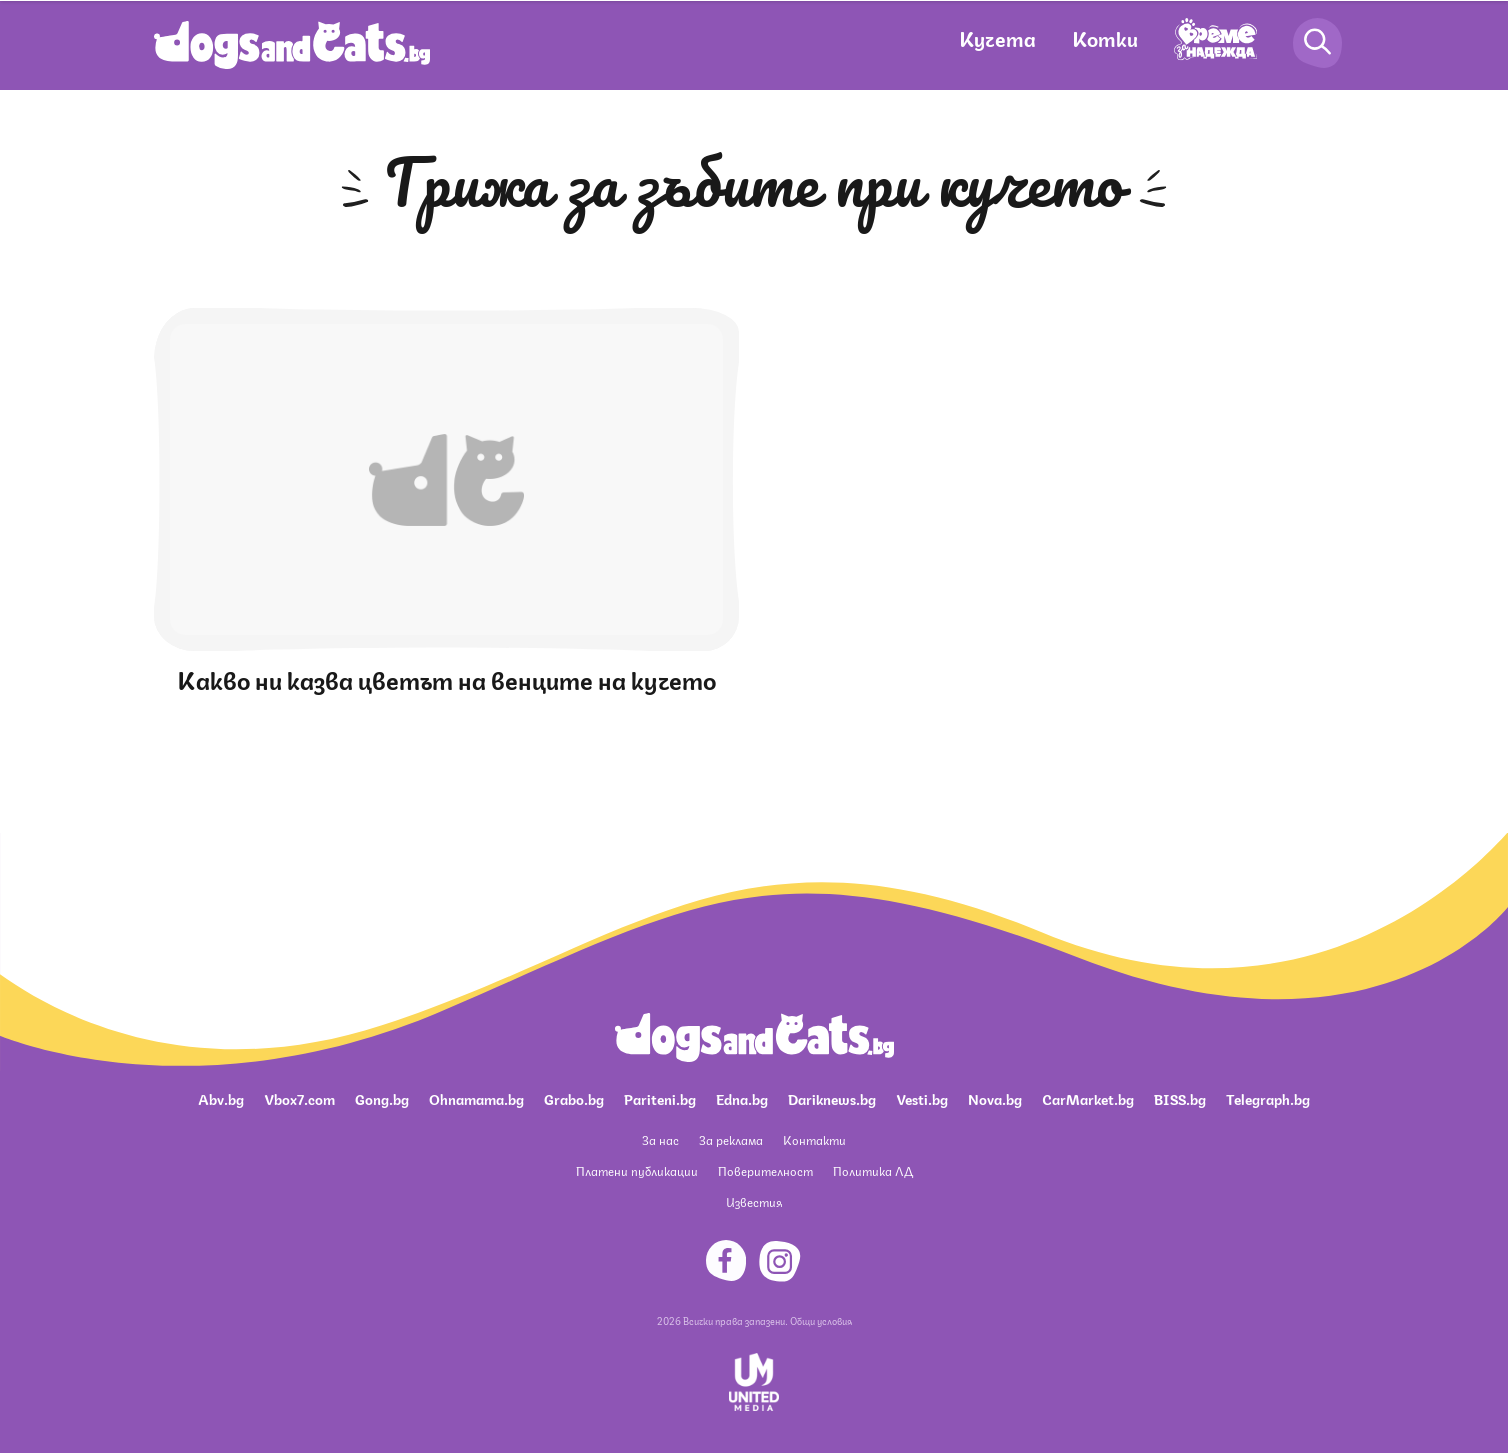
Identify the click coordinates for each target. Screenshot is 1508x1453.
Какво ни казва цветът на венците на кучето (446, 678)
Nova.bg (995, 1098)
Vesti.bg (922, 1098)
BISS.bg (1180, 1098)
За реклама (731, 1139)
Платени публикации (637, 1170)
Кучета (997, 37)
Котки (1105, 37)
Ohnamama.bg (476, 1098)
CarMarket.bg (1088, 1098)
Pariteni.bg (660, 1098)
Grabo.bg (574, 1098)
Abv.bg (221, 1098)
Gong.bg (382, 1098)
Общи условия (821, 1320)
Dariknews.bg (832, 1098)
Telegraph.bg (1268, 1098)
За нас (660, 1139)
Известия (754, 1201)
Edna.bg (742, 1098)
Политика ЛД (873, 1170)
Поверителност (765, 1170)
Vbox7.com (299, 1098)
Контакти (814, 1139)
